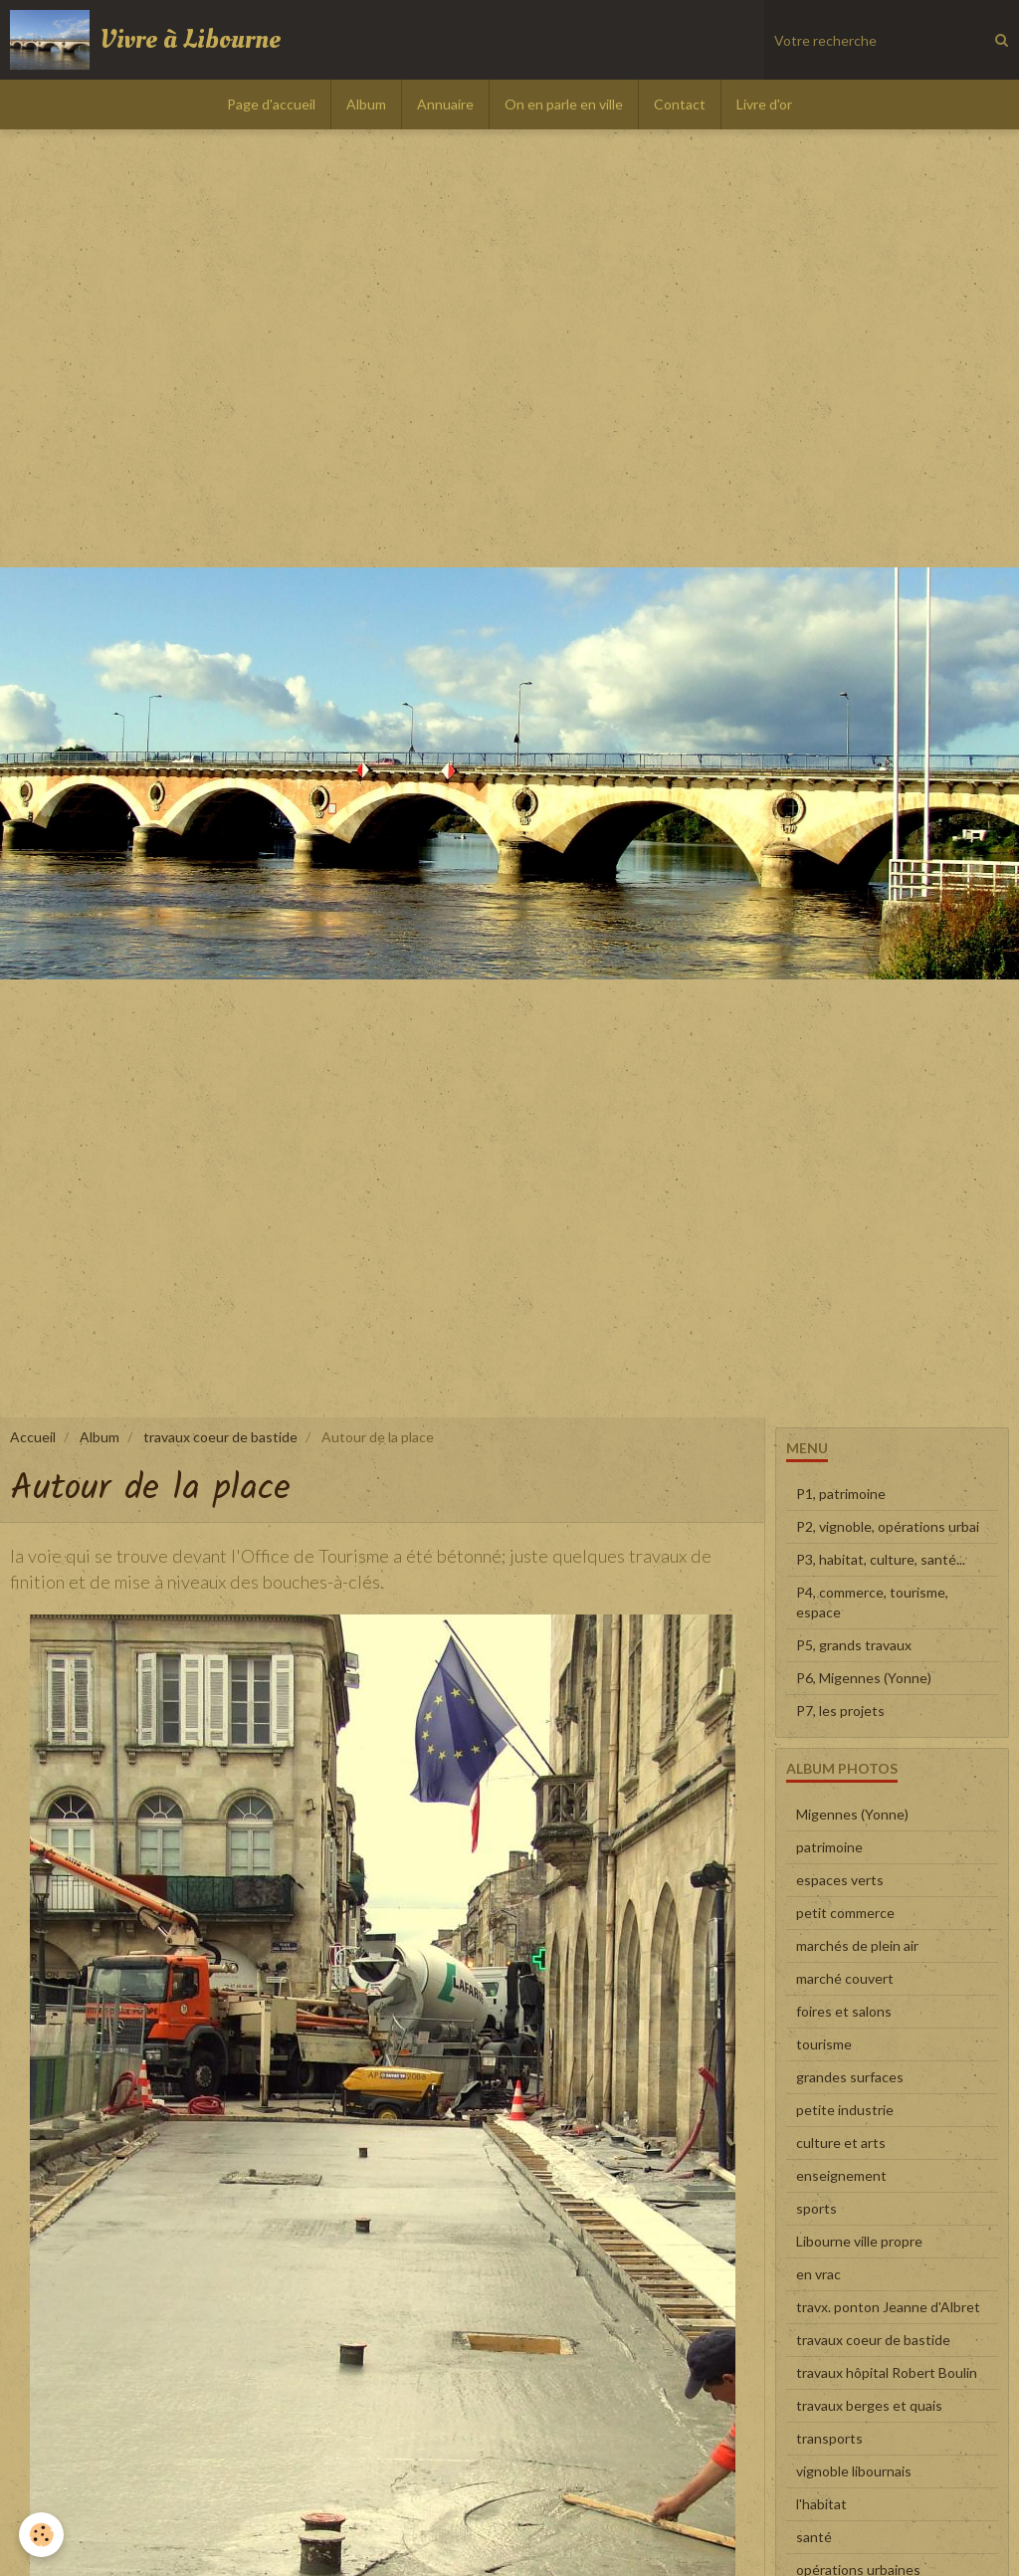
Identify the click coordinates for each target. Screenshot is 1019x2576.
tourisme (824, 2044)
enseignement (841, 2175)
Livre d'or (764, 104)
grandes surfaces (850, 2076)
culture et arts (841, 2142)
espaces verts (840, 1879)
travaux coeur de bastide (220, 1436)
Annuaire (445, 104)
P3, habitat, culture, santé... (880, 1559)
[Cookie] (42, 2534)
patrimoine (829, 1846)
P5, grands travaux (854, 1644)
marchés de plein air (857, 1945)
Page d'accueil (271, 104)
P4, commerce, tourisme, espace (872, 1602)
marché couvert (845, 1978)
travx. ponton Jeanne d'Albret (888, 2306)
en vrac (818, 2273)
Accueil (33, 1436)
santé (814, 2536)
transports (829, 2438)
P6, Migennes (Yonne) (863, 1677)
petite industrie (845, 2109)
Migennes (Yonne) (852, 1814)
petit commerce (845, 1912)
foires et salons (844, 2011)
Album (366, 104)
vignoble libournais (854, 2471)
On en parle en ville (564, 104)
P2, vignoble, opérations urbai (887, 1526)
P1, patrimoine (841, 1493)
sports (816, 2208)
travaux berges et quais (869, 2405)
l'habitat (821, 2503)
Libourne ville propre (859, 2241)
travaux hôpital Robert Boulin (886, 2372)
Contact (680, 104)
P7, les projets (840, 1710)
